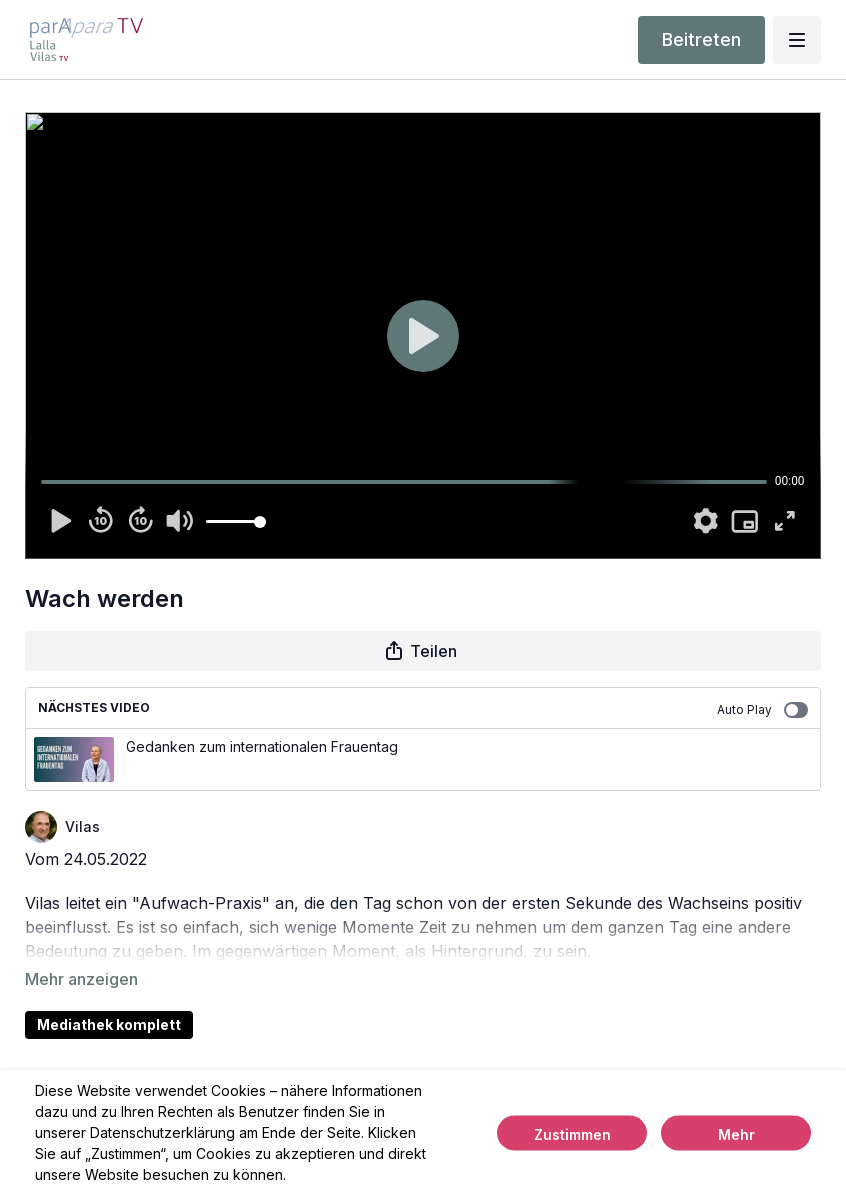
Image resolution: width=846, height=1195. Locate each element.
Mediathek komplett (109, 996)
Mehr (736, 1133)
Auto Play (762, 710)
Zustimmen (572, 1133)
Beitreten (701, 39)
